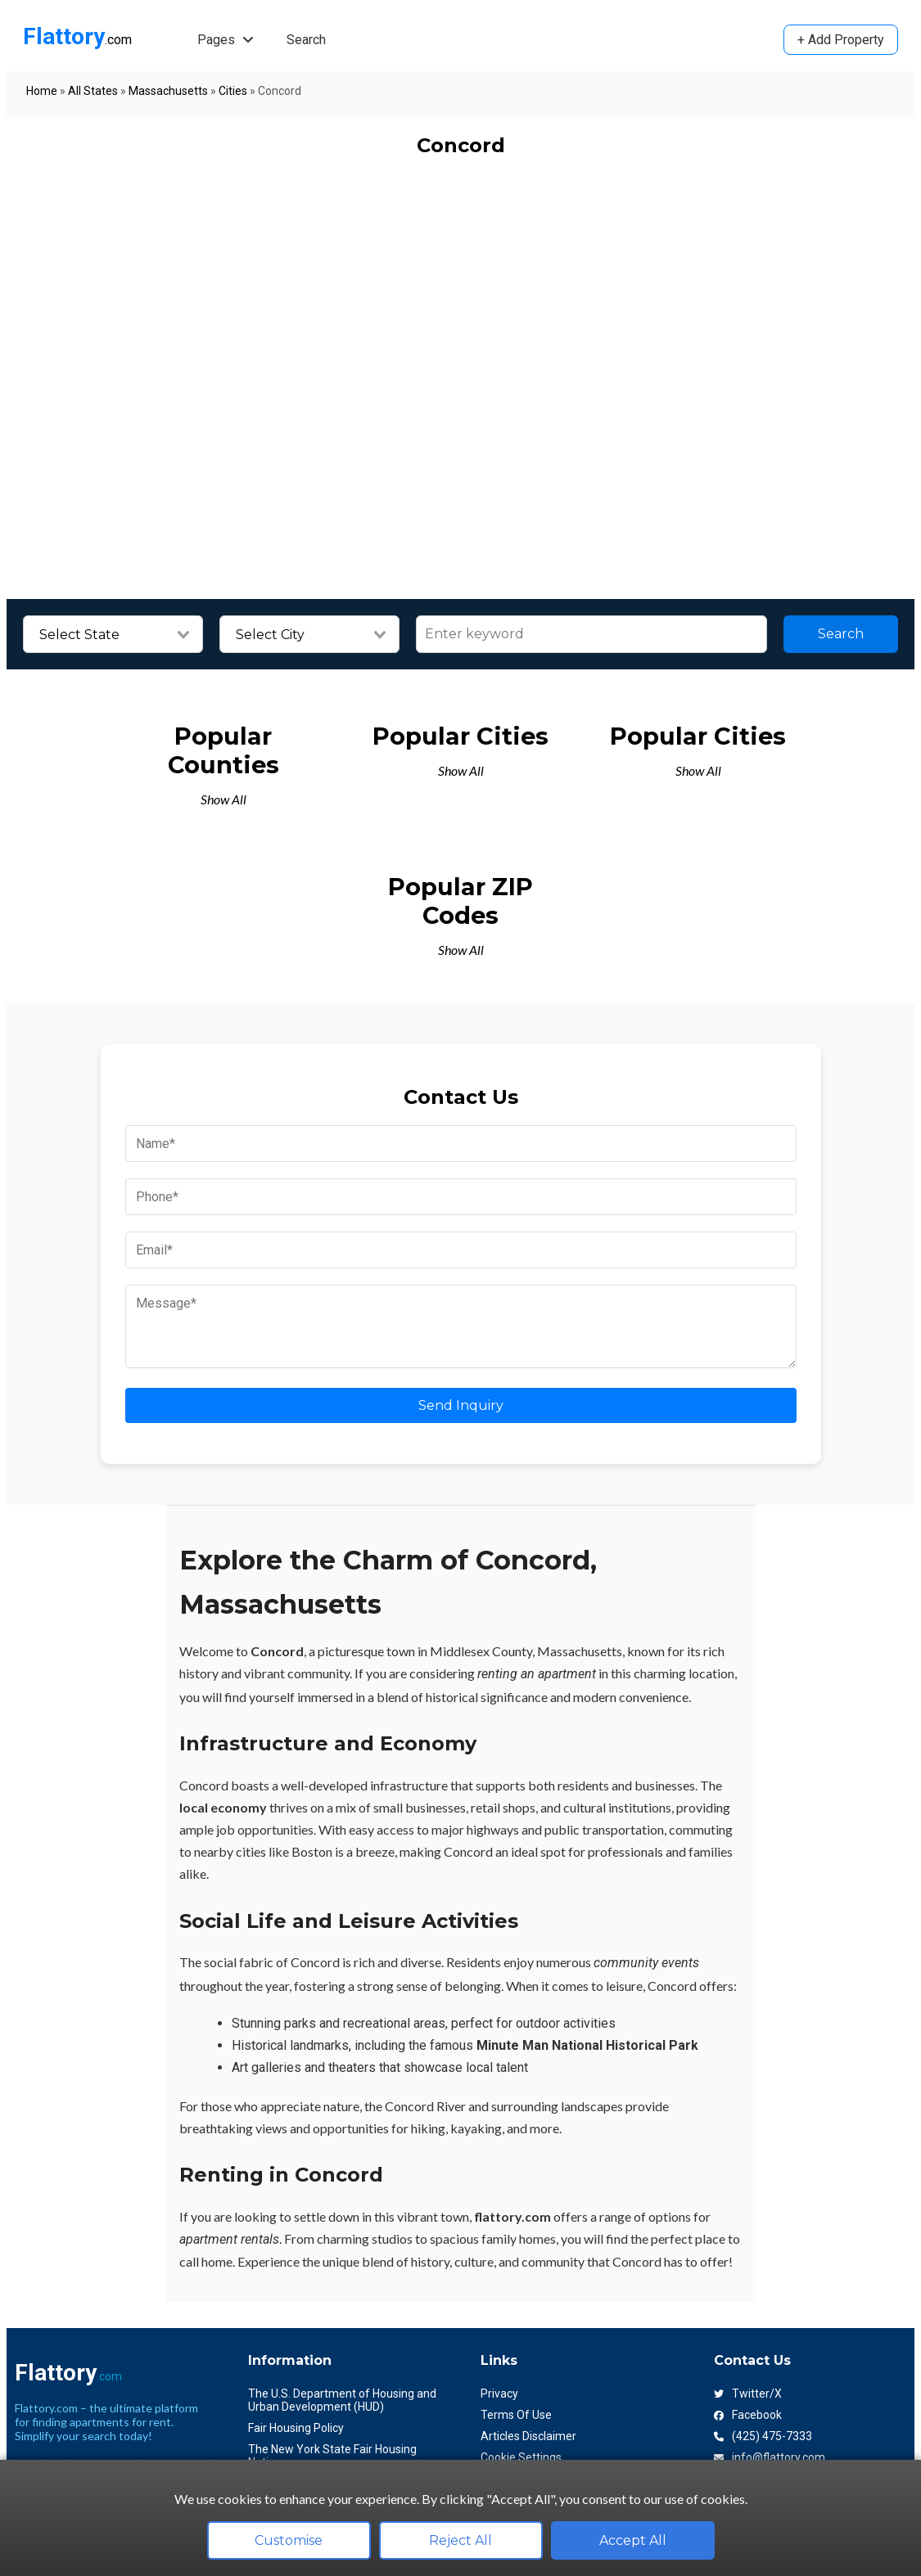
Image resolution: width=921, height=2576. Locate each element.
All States (93, 90)
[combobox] (113, 635)
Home (41, 90)
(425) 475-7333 (763, 2436)
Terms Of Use (516, 2414)
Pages (225, 39)
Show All (223, 799)
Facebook (748, 2414)
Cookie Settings (521, 2457)
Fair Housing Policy (296, 2427)
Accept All (632, 2540)
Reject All (460, 2540)
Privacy (499, 2393)
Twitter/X (748, 2393)
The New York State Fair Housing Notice (332, 2456)
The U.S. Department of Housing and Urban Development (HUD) (342, 2400)
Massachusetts (168, 90)
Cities (233, 90)
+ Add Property (840, 39)
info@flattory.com (769, 2457)
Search (306, 39)
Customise (289, 2540)
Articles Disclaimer (528, 2436)
